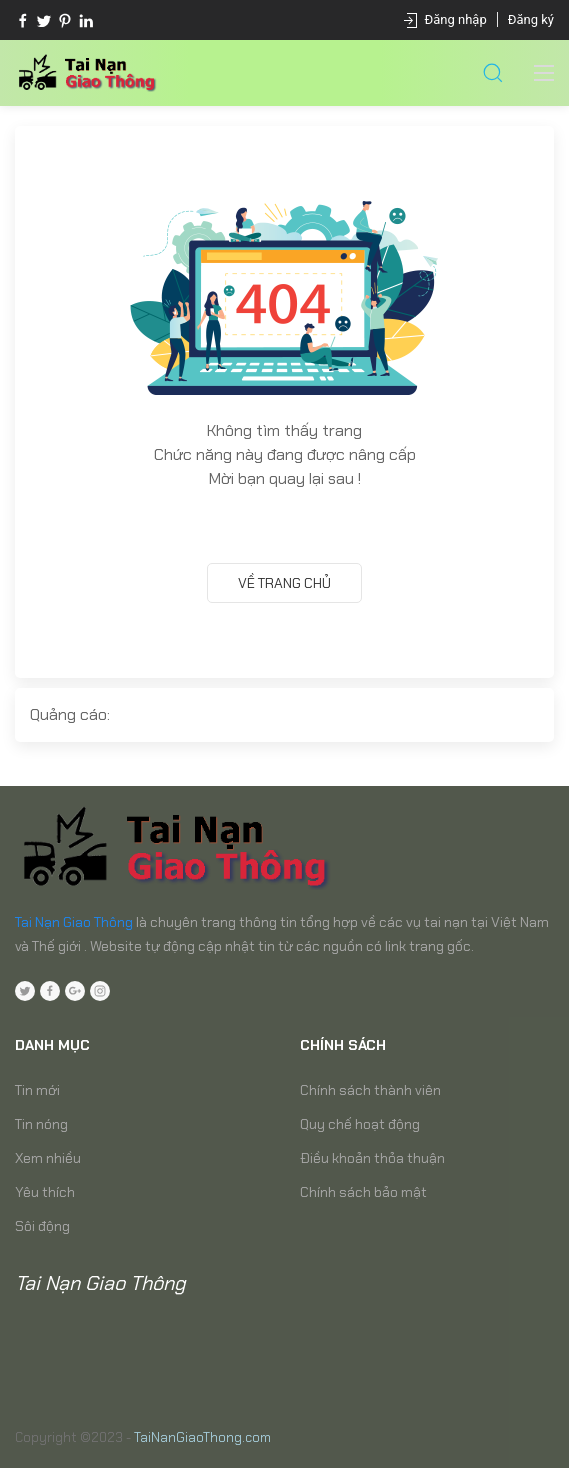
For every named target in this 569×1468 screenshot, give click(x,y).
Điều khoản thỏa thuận (372, 1158)
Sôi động (42, 1226)
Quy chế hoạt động (360, 1124)
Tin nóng (41, 1124)
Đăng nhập (456, 19)
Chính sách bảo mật (363, 1192)
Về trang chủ (284, 583)
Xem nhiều (48, 1158)
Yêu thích (45, 1192)
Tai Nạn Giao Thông (74, 922)
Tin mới (37, 1090)
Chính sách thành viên (370, 1090)
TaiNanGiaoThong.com (202, 1437)
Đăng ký (531, 19)
